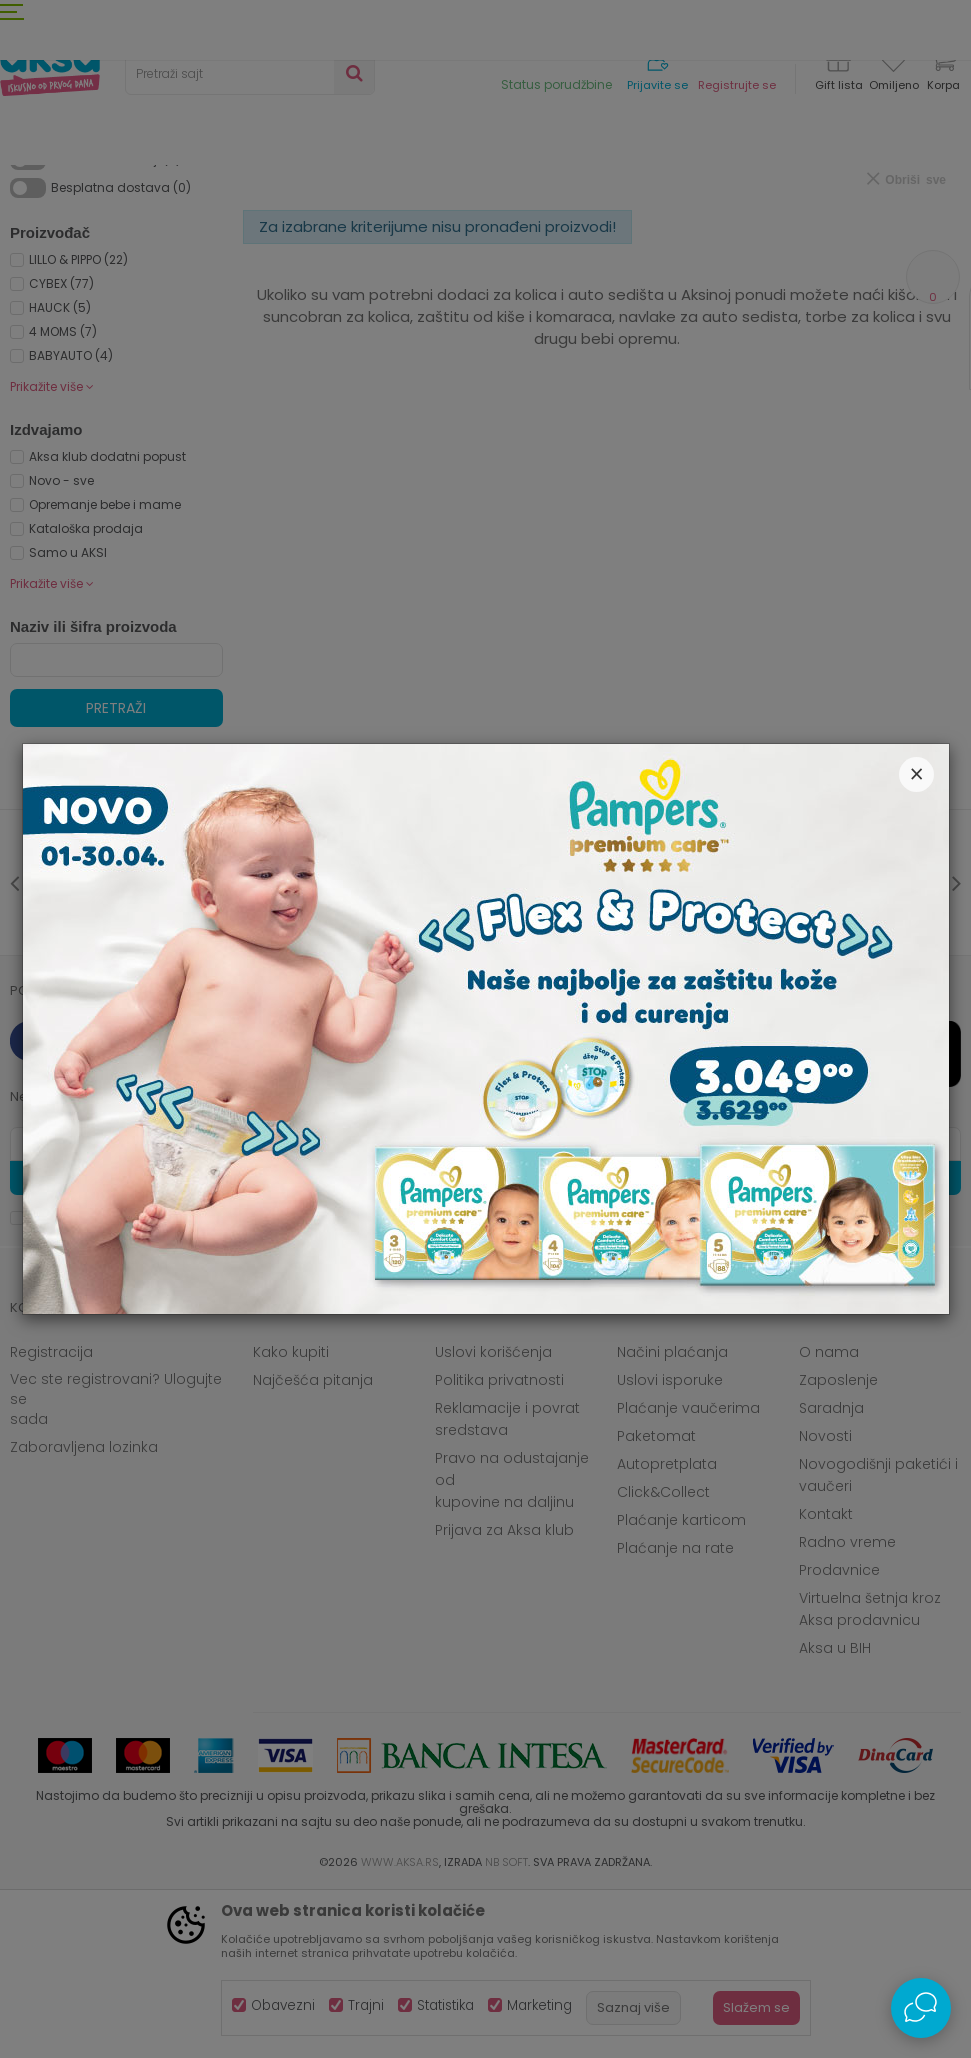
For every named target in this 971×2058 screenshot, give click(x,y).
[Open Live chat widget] (921, 2008)
